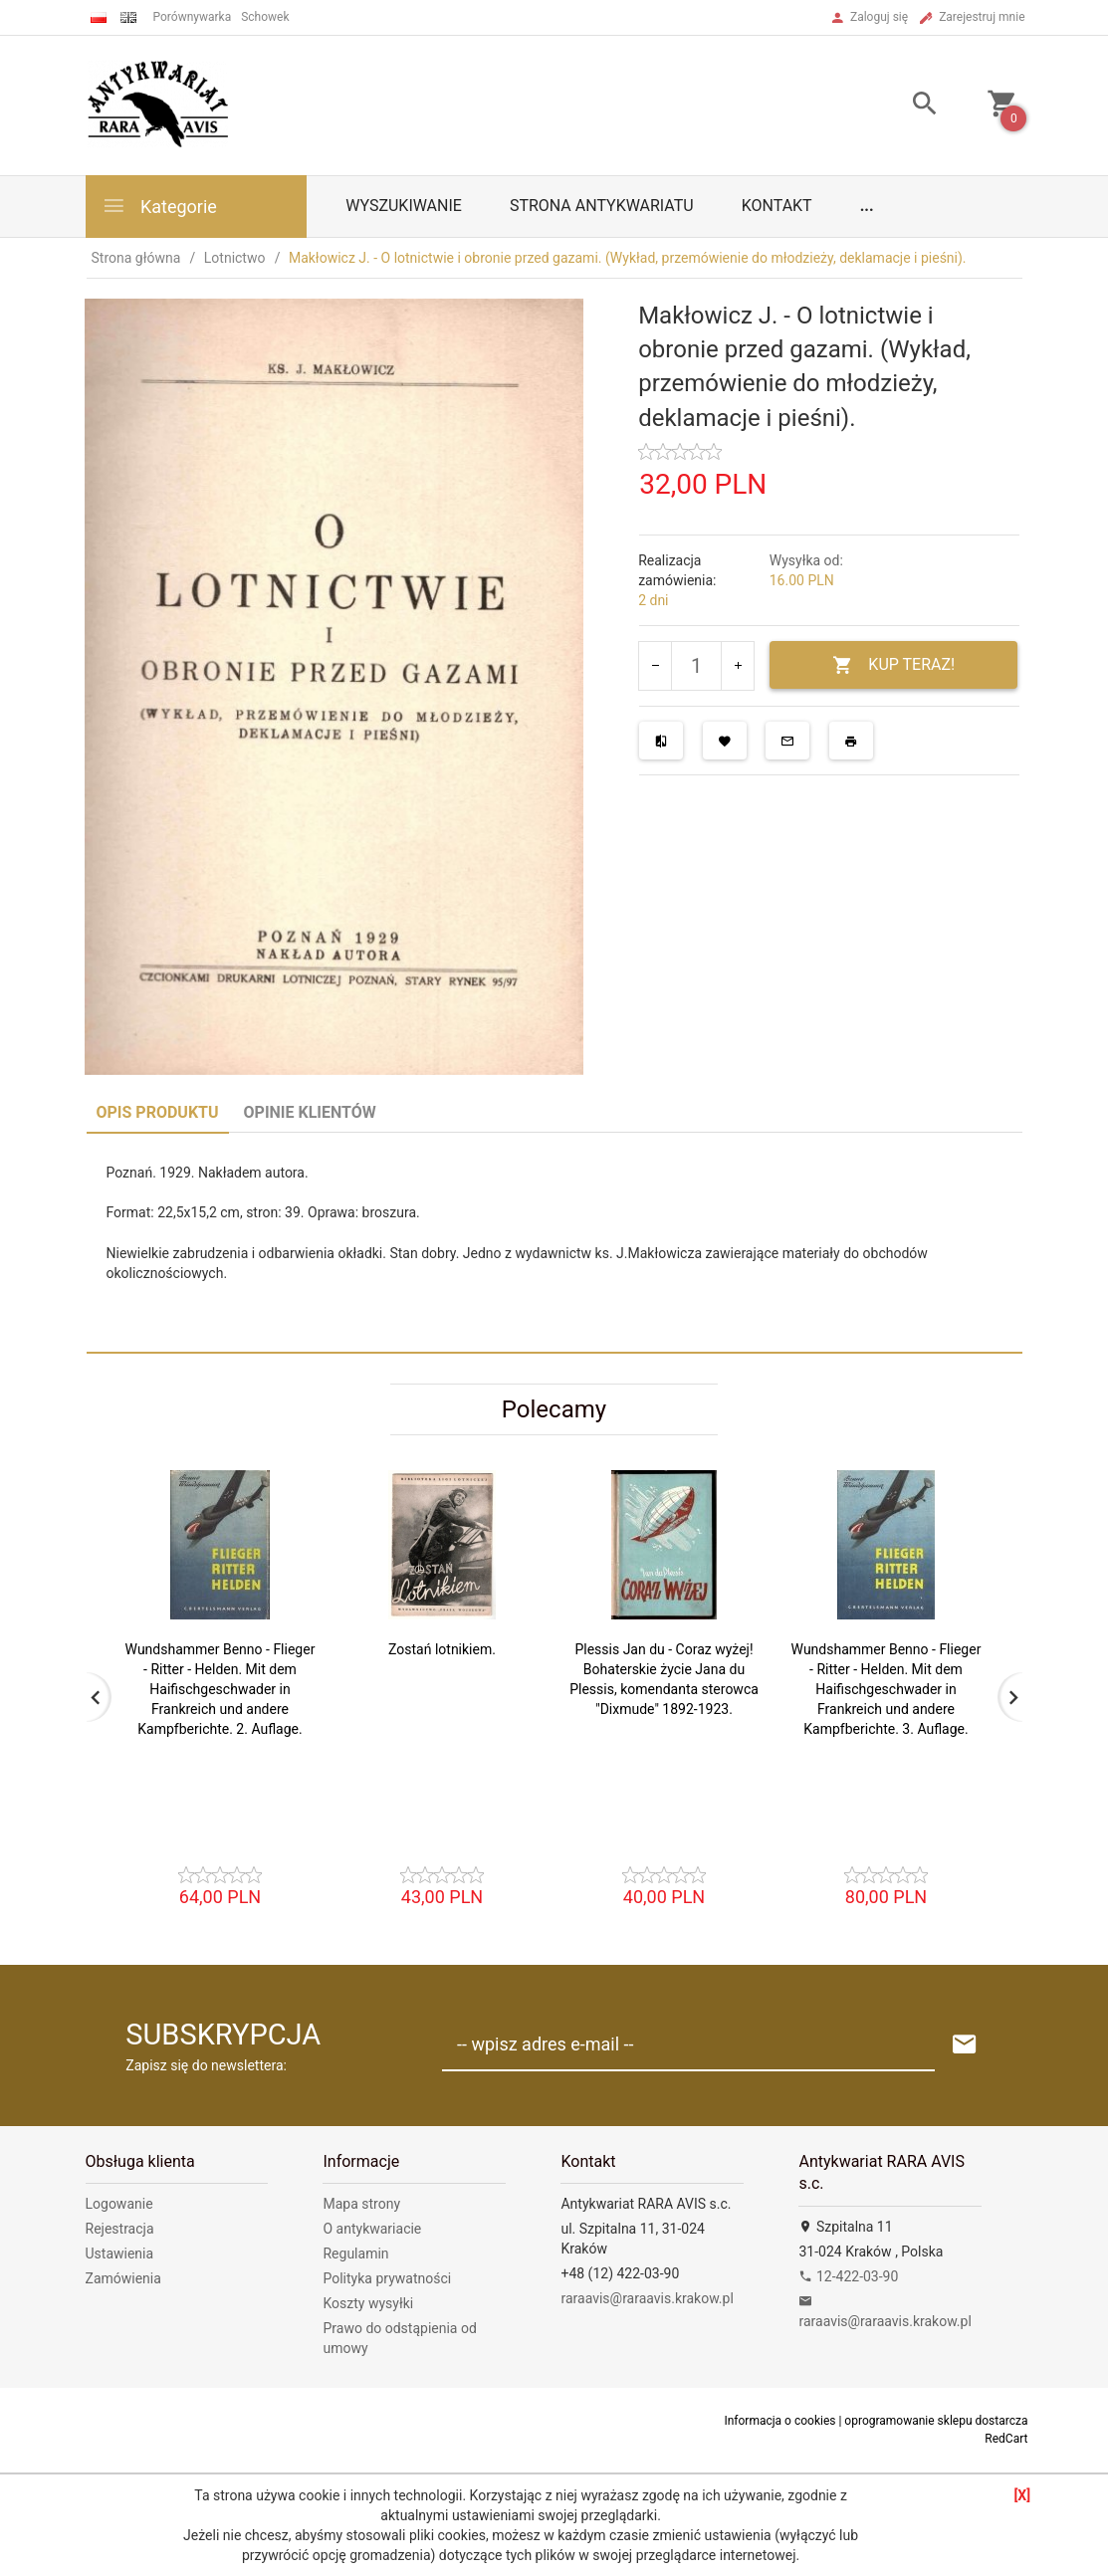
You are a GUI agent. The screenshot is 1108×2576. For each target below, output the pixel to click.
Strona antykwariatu (602, 205)
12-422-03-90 (848, 2276)
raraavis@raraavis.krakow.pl (646, 2298)
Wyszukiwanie (403, 205)
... (867, 205)
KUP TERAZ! (893, 665)
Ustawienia (120, 2253)
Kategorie (159, 205)
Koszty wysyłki (368, 2303)
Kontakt (777, 205)
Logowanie (119, 2204)
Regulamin (355, 2253)
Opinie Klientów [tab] (310, 1112)
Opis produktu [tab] (158, 1112)
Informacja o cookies (779, 2421)
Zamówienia (123, 2278)
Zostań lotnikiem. (442, 1649)
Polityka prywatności (387, 2278)
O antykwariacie (372, 2229)
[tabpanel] (554, 1242)
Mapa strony (361, 2204)
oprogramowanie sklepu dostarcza (935, 2421)
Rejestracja (120, 2229)
